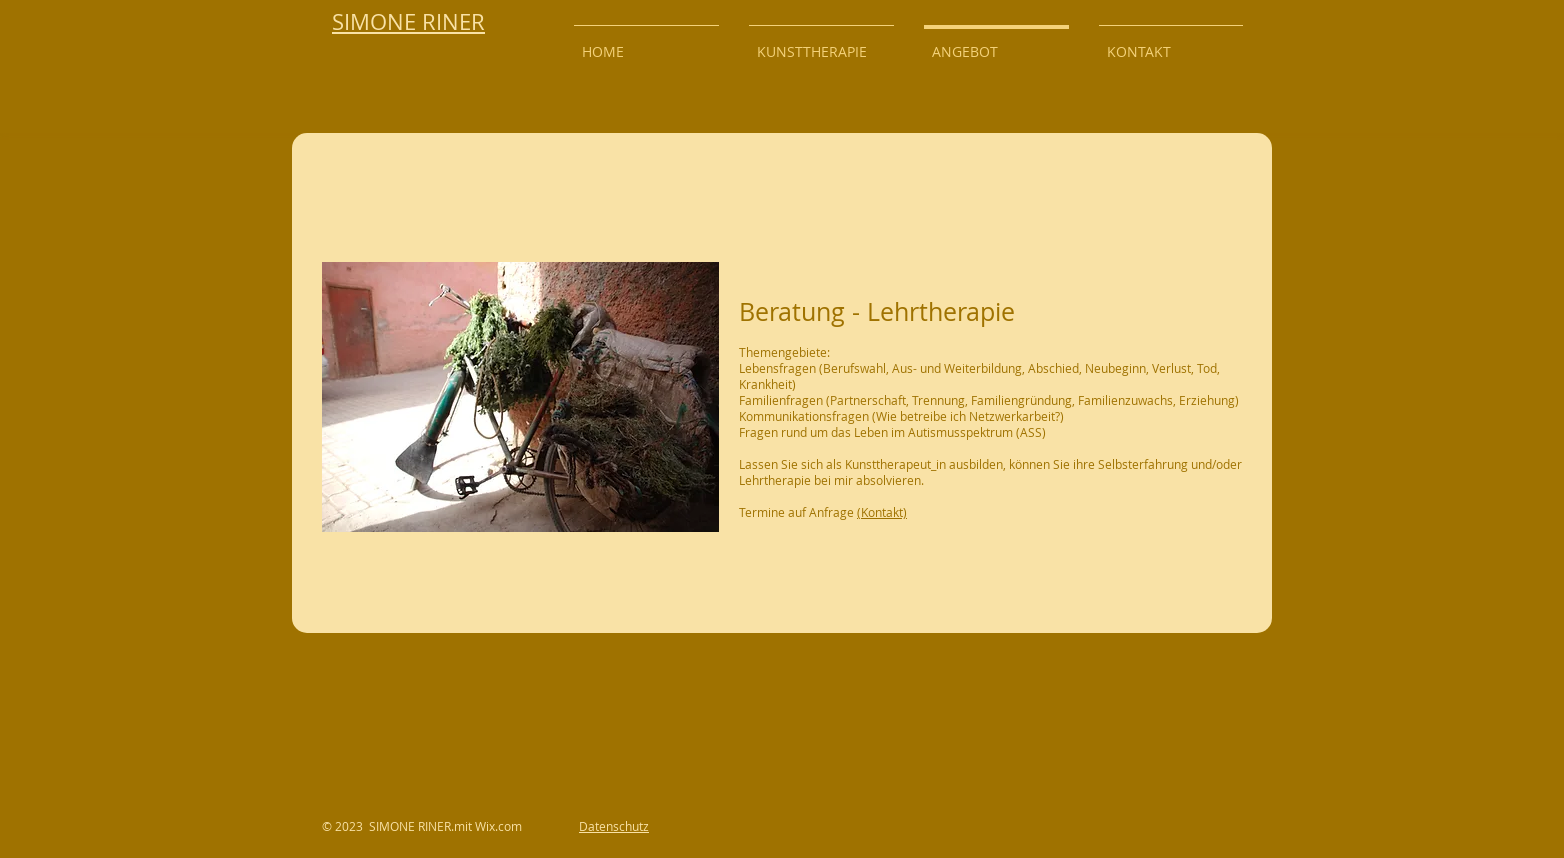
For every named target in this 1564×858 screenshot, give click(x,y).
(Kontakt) (882, 512)
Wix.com (498, 826)
